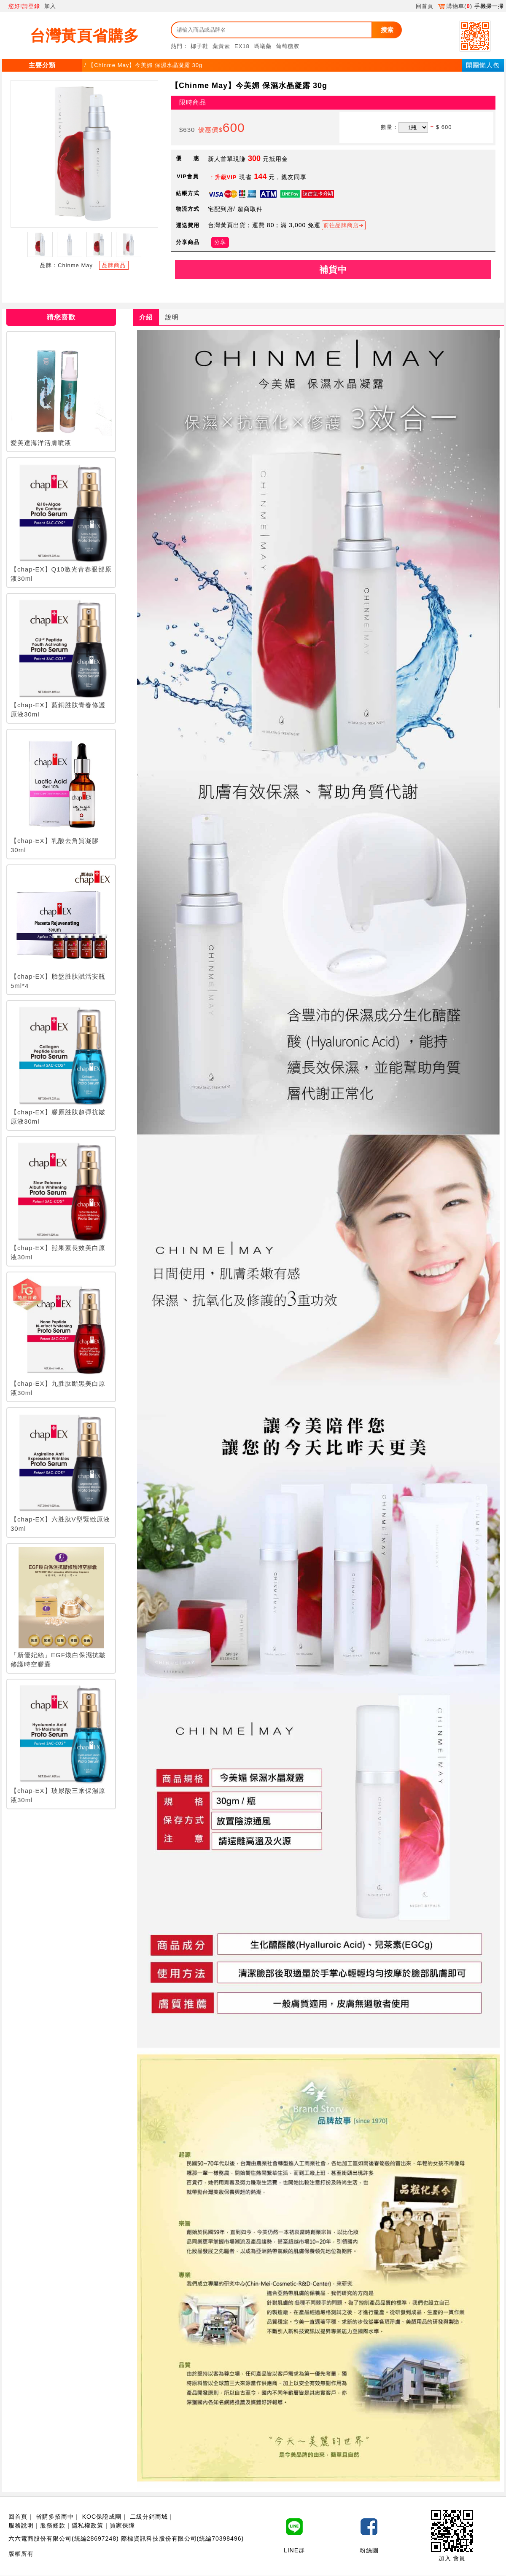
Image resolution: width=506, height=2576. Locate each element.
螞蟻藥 (263, 46)
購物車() (455, 6)
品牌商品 (114, 265)
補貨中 (333, 269)
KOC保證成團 (101, 2516)
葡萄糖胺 (287, 46)
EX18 (242, 46)
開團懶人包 (483, 65)
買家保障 (122, 2525)
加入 (50, 6)
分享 (220, 242)
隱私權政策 (87, 2525)
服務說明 (21, 2525)
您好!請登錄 (24, 6)
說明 (172, 317)
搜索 (387, 29)
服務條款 (52, 2525)
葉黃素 (221, 46)
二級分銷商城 (149, 2516)
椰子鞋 (199, 46)
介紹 (146, 317)
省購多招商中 (55, 2516)
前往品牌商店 (341, 225)
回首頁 (424, 6)
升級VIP (226, 177)
